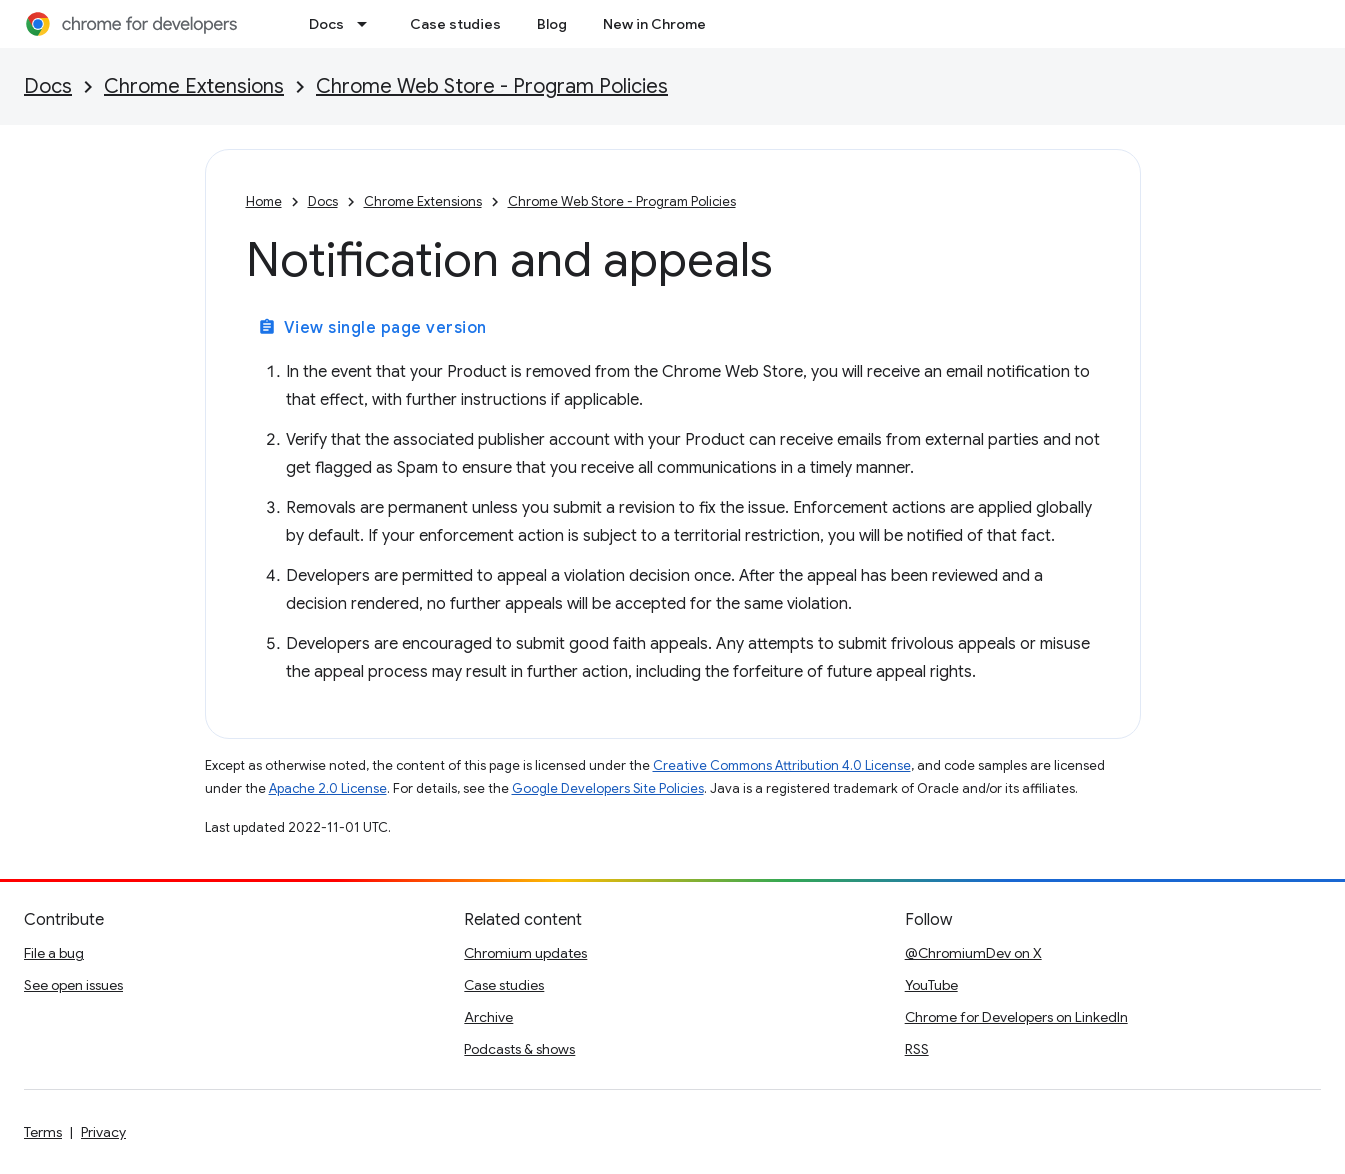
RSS (917, 1049)
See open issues (73, 985)
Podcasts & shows (519, 1049)
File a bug (54, 953)
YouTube (931, 985)
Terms (43, 1132)
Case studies (455, 24)
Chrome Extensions (194, 86)
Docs (326, 24)
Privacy (103, 1132)
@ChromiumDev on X (973, 953)
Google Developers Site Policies (608, 788)
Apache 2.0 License (328, 788)
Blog (552, 24)
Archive (488, 1017)
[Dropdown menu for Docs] (368, 24)
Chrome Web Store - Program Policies (492, 86)
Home (264, 201)
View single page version (372, 328)
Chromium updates (525, 953)
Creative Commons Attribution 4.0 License (782, 765)
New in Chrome (654, 24)
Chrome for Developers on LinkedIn (1016, 1017)
